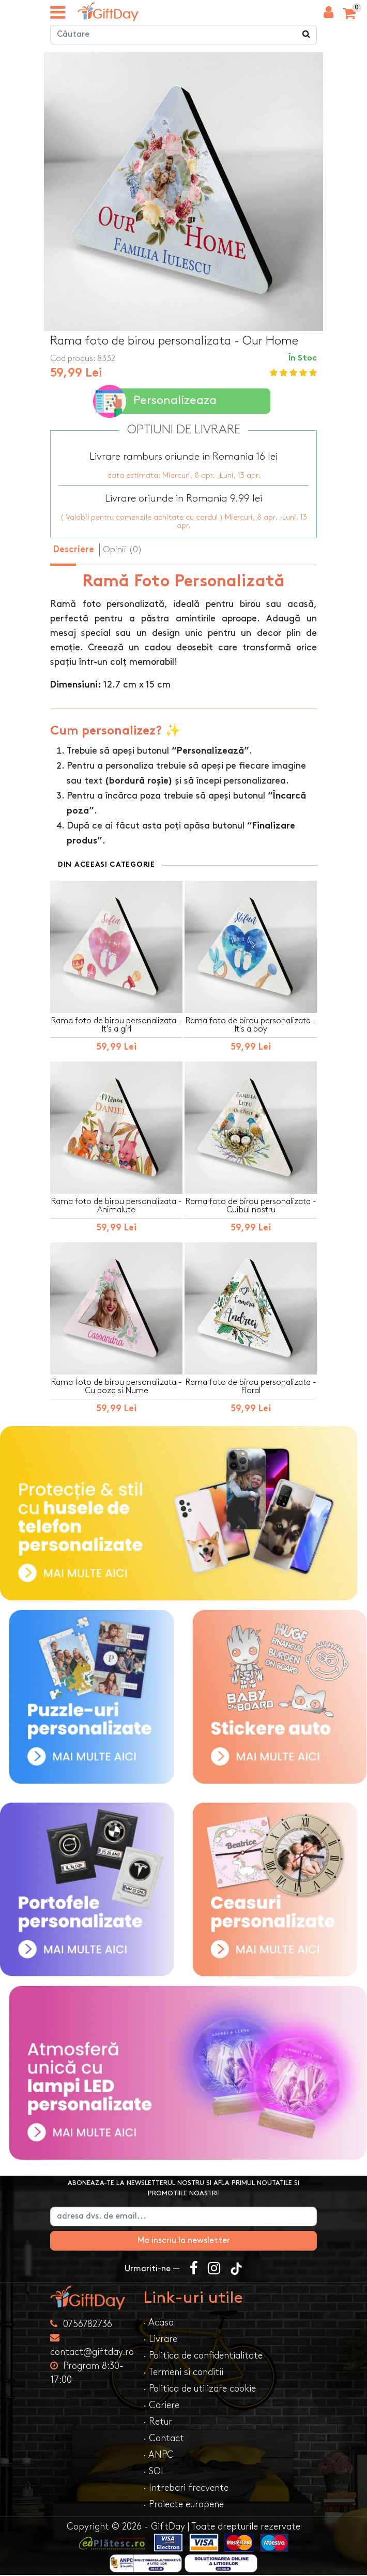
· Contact (163, 2439)
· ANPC (158, 2456)
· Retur (157, 2422)
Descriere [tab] (73, 551)
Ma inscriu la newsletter (183, 2241)
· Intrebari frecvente (185, 2489)
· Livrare (160, 2340)
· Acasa (158, 2323)
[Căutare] (306, 35)
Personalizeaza (157, 402)
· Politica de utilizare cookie (199, 2389)
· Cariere (161, 2406)
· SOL (154, 2472)
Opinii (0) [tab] (122, 550)
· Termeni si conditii (183, 2373)
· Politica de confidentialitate (203, 2356)
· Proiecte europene (183, 2505)
